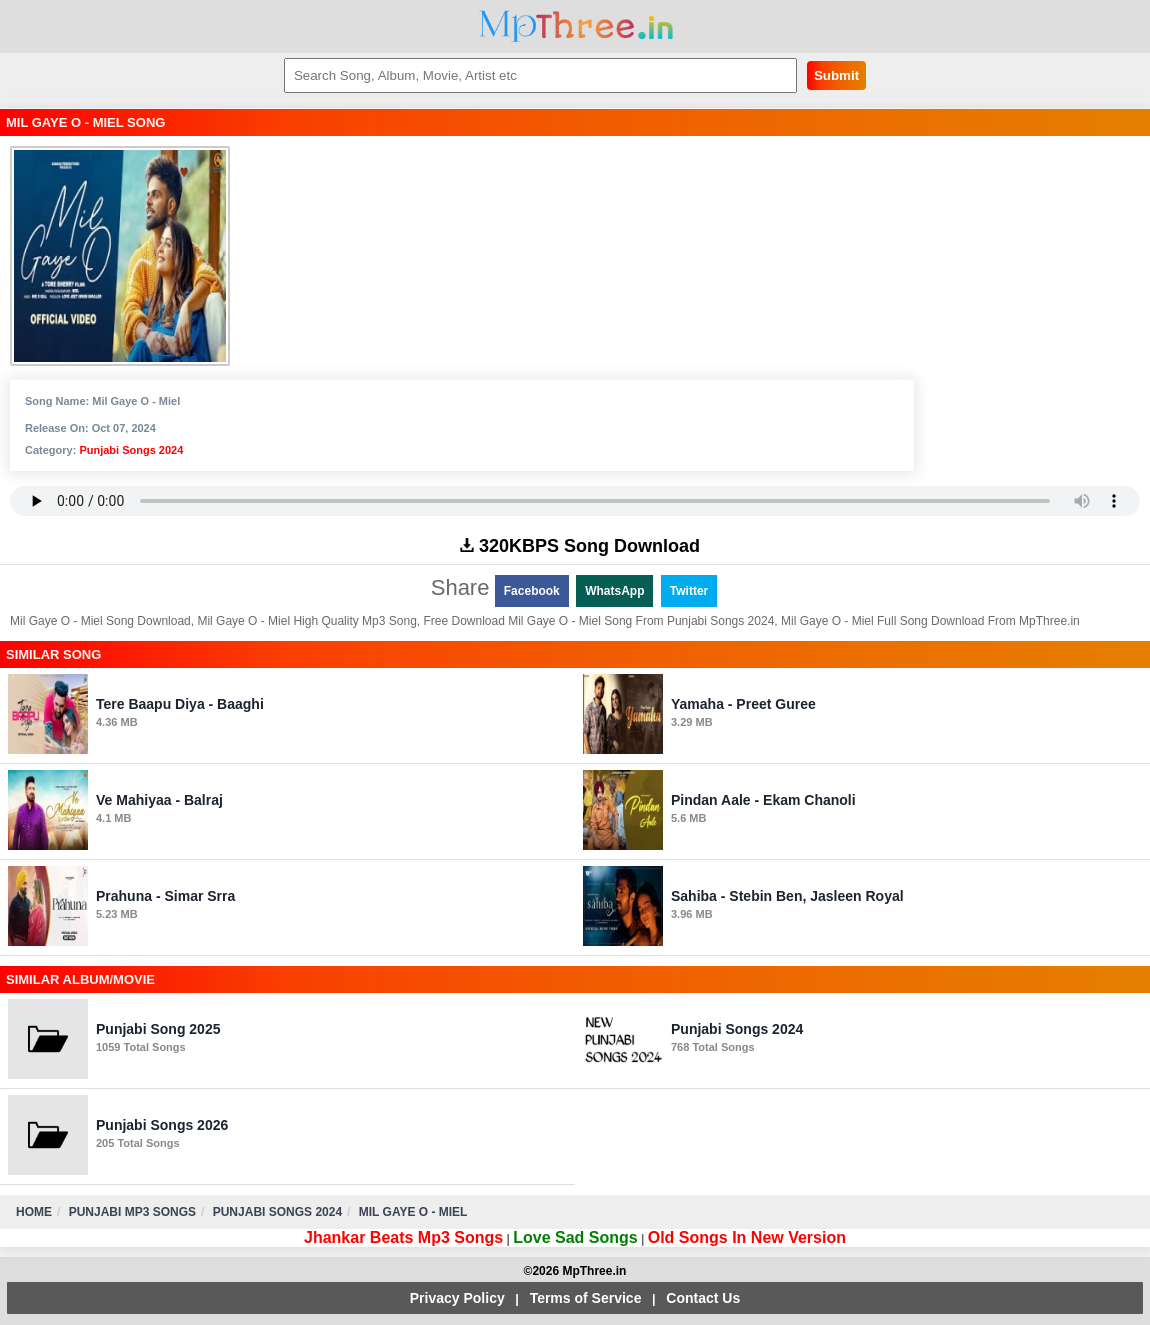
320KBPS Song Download (580, 546)
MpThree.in (575, 26)
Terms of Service (586, 1298)
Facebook (532, 591)
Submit (836, 75)
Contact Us (703, 1298)
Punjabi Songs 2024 (131, 450)
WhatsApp (614, 591)
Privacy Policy (457, 1298)
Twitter (689, 591)
